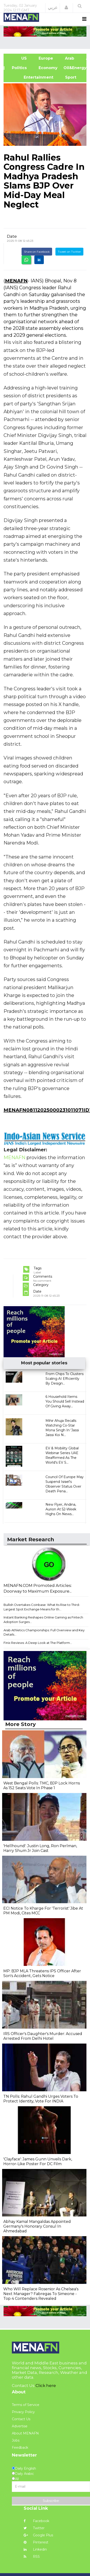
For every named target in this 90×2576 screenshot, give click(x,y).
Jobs (15, 2440)
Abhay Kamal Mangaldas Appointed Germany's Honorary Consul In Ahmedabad (37, 2226)
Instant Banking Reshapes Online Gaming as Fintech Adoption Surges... (43, 1619)
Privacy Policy (23, 2412)
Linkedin (35, 2549)
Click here (46, 2385)
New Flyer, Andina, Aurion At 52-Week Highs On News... (60, 1509)
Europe (46, 58)
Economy (48, 68)
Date (12, 236)
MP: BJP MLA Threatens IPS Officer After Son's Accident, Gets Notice (42, 1973)
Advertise (19, 2426)
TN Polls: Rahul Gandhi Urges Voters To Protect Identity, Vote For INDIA (40, 2098)
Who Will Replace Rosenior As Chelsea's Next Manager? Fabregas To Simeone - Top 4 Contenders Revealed (40, 2294)
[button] (66, 7)
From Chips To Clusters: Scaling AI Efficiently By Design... (64, 1378)
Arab (69, 58)
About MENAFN (25, 2433)
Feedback (20, 2447)
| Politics (18, 68)
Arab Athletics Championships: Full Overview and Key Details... (44, 1632)
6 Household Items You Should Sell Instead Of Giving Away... (64, 1401)
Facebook (36, 2521)
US (18, 58)
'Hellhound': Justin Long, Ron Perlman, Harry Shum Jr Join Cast (40, 1848)
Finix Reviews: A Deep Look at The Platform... (38, 1643)
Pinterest (36, 2542)
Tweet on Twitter (69, 251)
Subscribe (51, 2501)
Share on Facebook (37, 251)
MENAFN (16, 281)
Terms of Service (25, 2405)
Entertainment (31, 77)
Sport (67, 77)
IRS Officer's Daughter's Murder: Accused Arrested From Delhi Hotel (42, 2036)
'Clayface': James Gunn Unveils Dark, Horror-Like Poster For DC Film (37, 2161)
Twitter (34, 2528)
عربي (53, 7)
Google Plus (38, 2535)
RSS (32, 2556)
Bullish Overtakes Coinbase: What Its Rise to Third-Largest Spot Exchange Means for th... (42, 1607)
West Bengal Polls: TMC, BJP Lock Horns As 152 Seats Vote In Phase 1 (41, 1785)
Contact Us (21, 2419)
